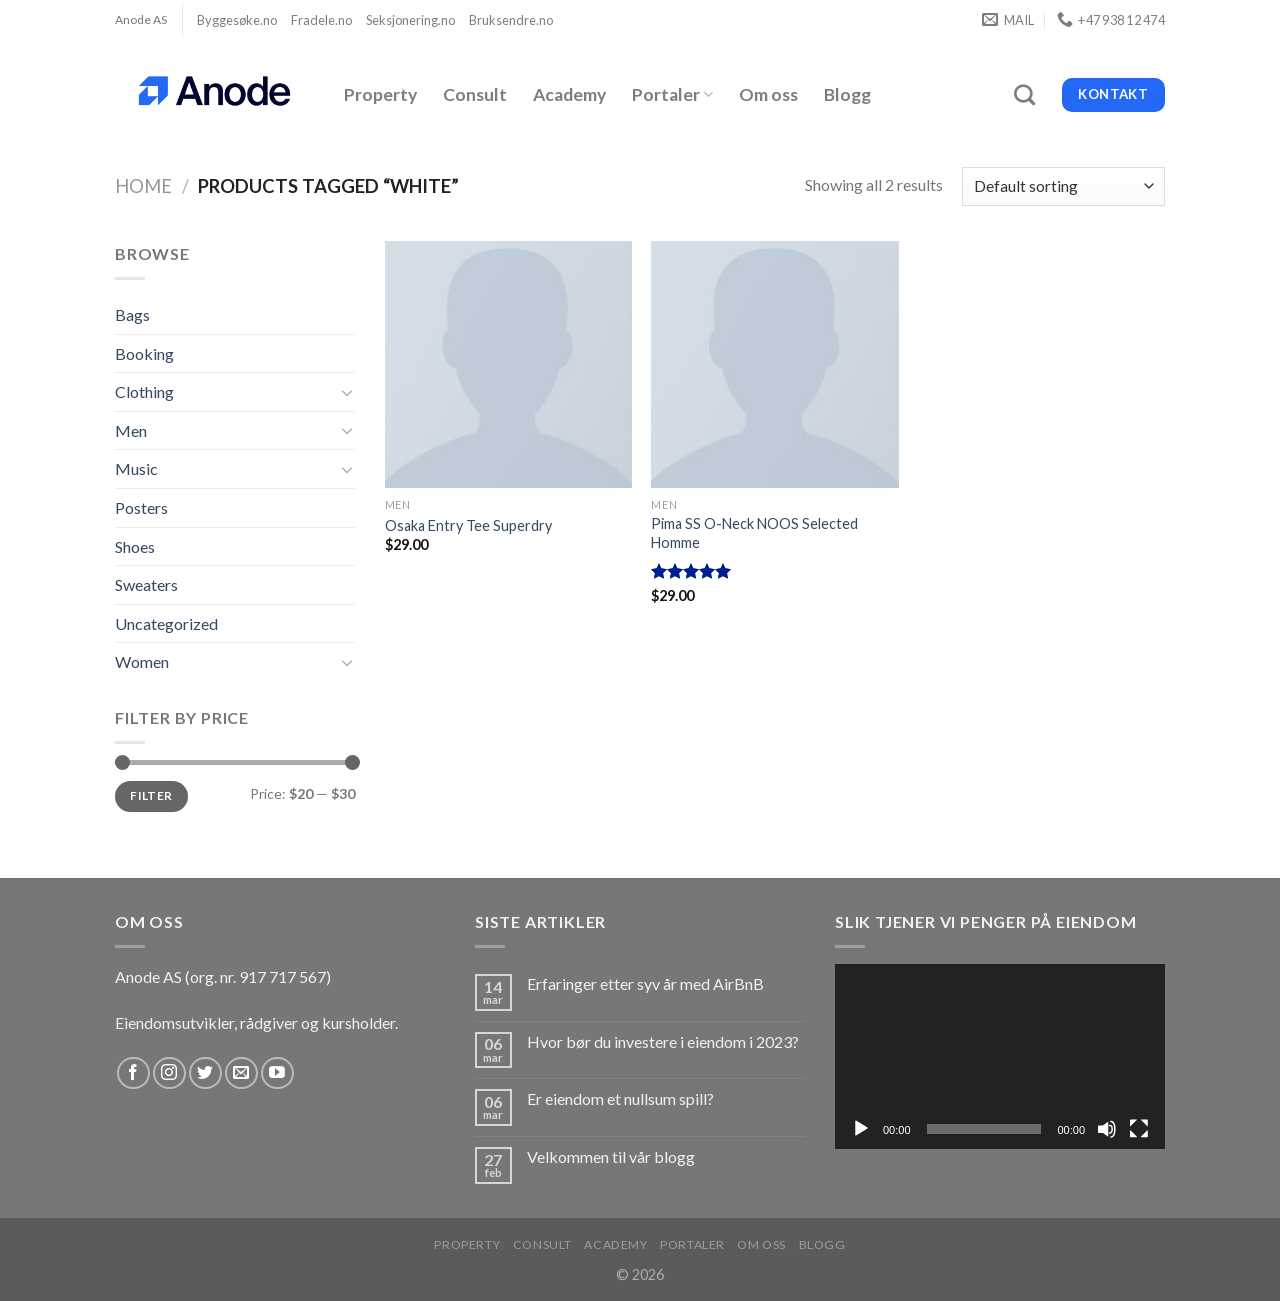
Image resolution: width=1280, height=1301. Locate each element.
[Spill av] (861, 1129)
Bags (132, 314)
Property (380, 94)
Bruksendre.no (511, 20)
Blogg (847, 94)
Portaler (672, 94)
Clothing (144, 391)
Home (143, 186)
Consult (475, 94)
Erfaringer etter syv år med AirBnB (645, 983)
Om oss (768, 94)
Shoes (135, 546)
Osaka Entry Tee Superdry (468, 525)
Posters (141, 507)
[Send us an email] (241, 1073)
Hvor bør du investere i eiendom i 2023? (663, 1041)
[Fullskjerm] (1139, 1129)
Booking (144, 353)
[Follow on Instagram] (169, 1073)
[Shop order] (1063, 186)
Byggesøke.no (237, 20)
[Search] (1024, 94)
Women (142, 661)
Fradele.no (321, 20)
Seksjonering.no (410, 20)
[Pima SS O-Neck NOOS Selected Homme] (774, 364)
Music (136, 468)
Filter (151, 795)
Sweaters (146, 584)
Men (131, 430)
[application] (1000, 1057)
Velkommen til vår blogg (611, 1156)
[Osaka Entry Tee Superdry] (508, 364)
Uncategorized (166, 623)
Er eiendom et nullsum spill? (620, 1098)
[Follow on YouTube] (277, 1073)
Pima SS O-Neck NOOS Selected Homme (754, 533)
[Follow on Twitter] (205, 1073)
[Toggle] (347, 392)
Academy (569, 94)
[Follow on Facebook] (133, 1073)
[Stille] (1107, 1129)
